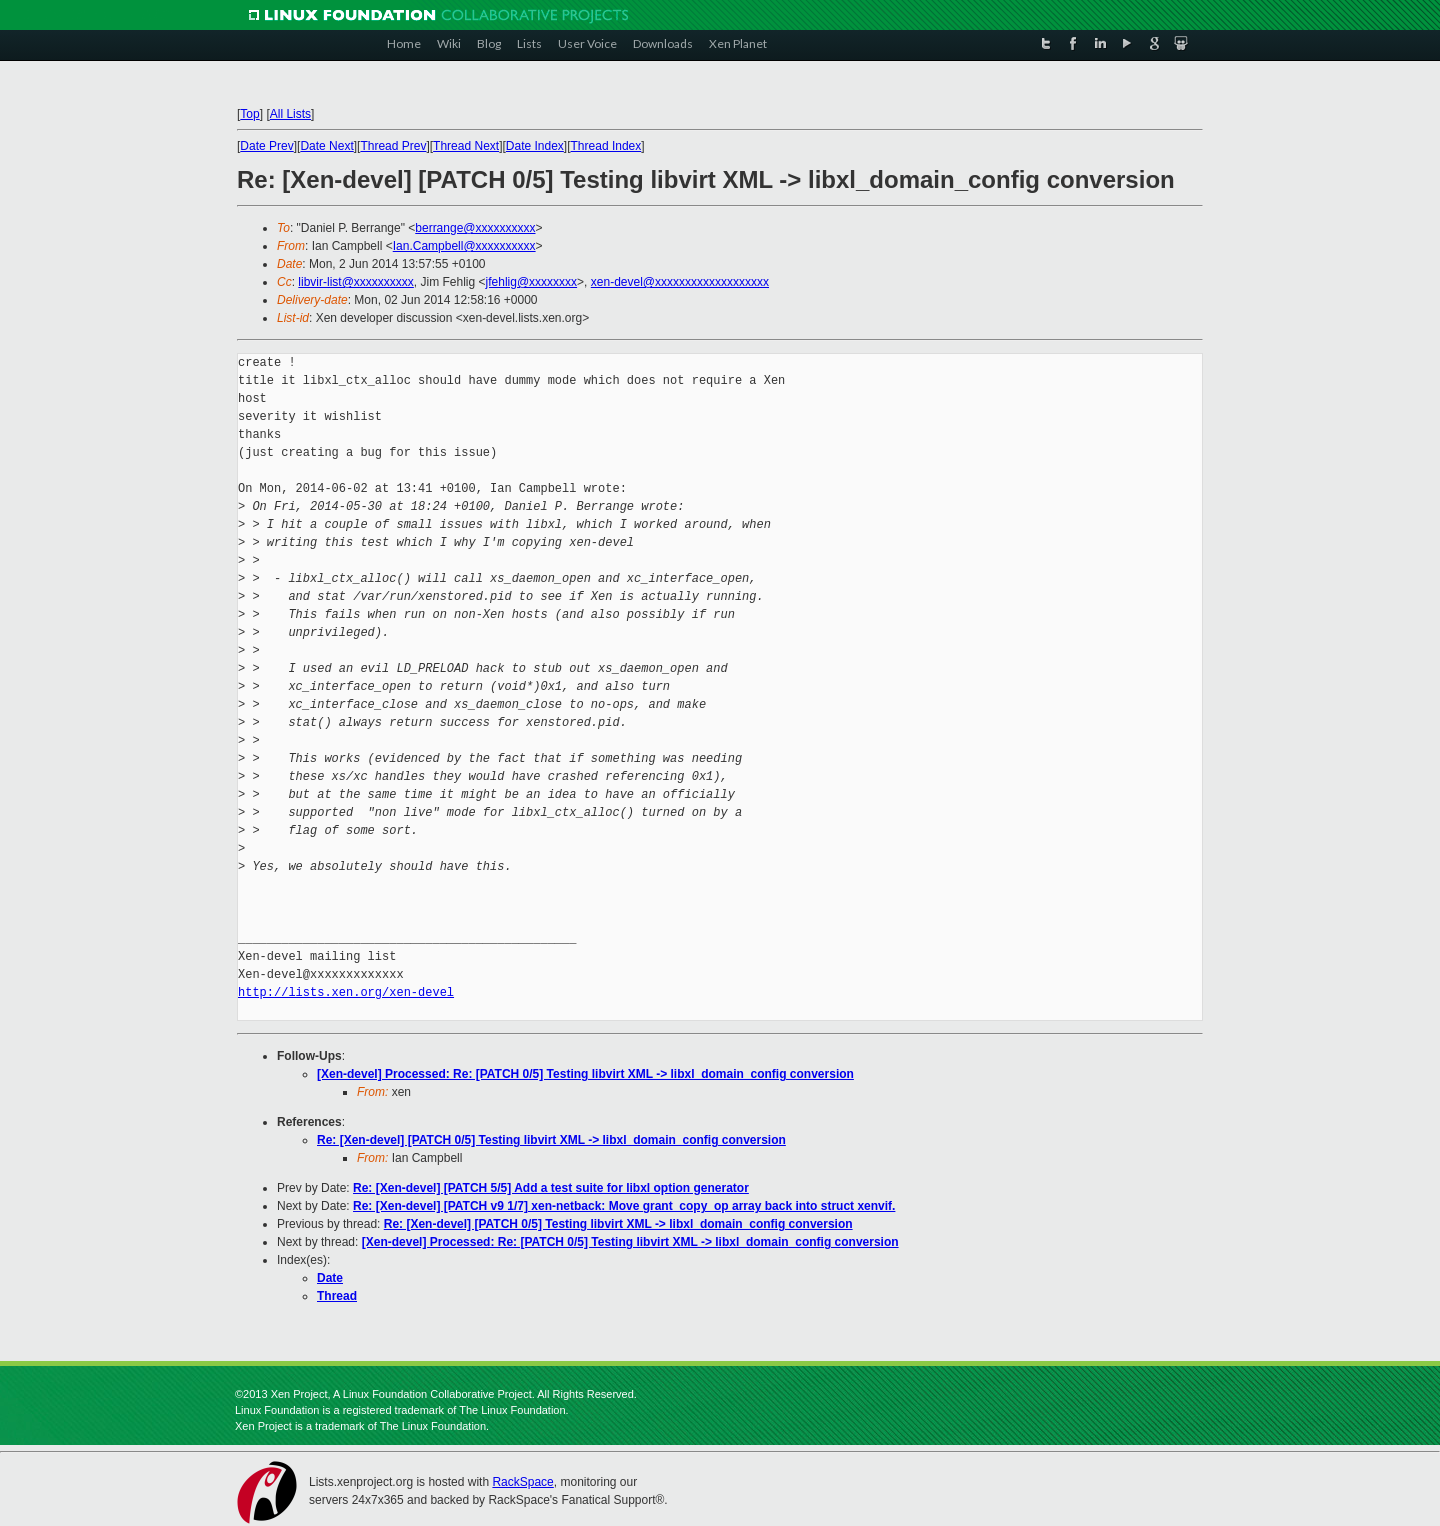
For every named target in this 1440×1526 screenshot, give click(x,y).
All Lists (290, 114)
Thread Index (606, 146)
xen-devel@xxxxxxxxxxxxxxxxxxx (680, 282)
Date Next (326, 146)
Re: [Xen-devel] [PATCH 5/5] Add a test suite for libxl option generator (551, 1188)
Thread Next (466, 146)
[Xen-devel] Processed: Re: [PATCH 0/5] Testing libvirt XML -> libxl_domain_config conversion (585, 1074)
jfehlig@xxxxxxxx (532, 282)
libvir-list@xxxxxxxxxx (356, 282)
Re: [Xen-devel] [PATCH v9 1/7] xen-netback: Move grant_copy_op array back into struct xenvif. (624, 1206)
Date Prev (266, 146)
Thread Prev (393, 146)
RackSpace (522, 1482)
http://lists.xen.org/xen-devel (346, 992)
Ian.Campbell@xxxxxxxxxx (464, 246)
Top (249, 114)
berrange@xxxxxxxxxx (475, 228)
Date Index (535, 146)
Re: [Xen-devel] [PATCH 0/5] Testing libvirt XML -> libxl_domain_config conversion (551, 1140)
